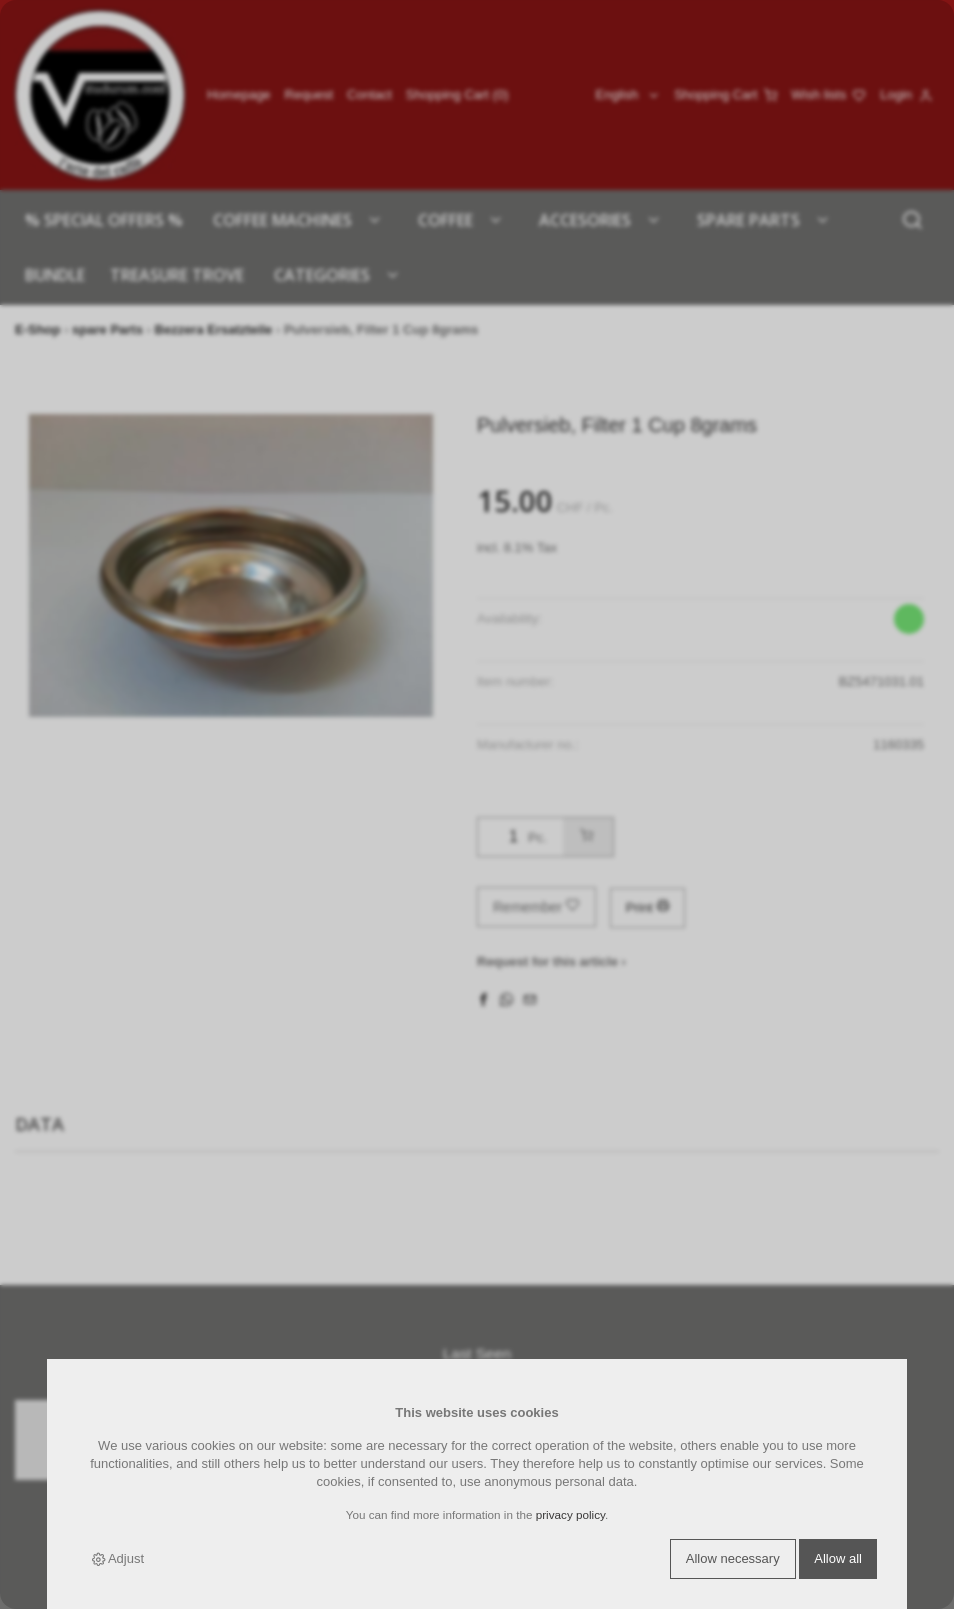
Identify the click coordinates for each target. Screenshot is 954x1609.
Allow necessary (733, 1558)
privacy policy (570, 1514)
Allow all (838, 1558)
